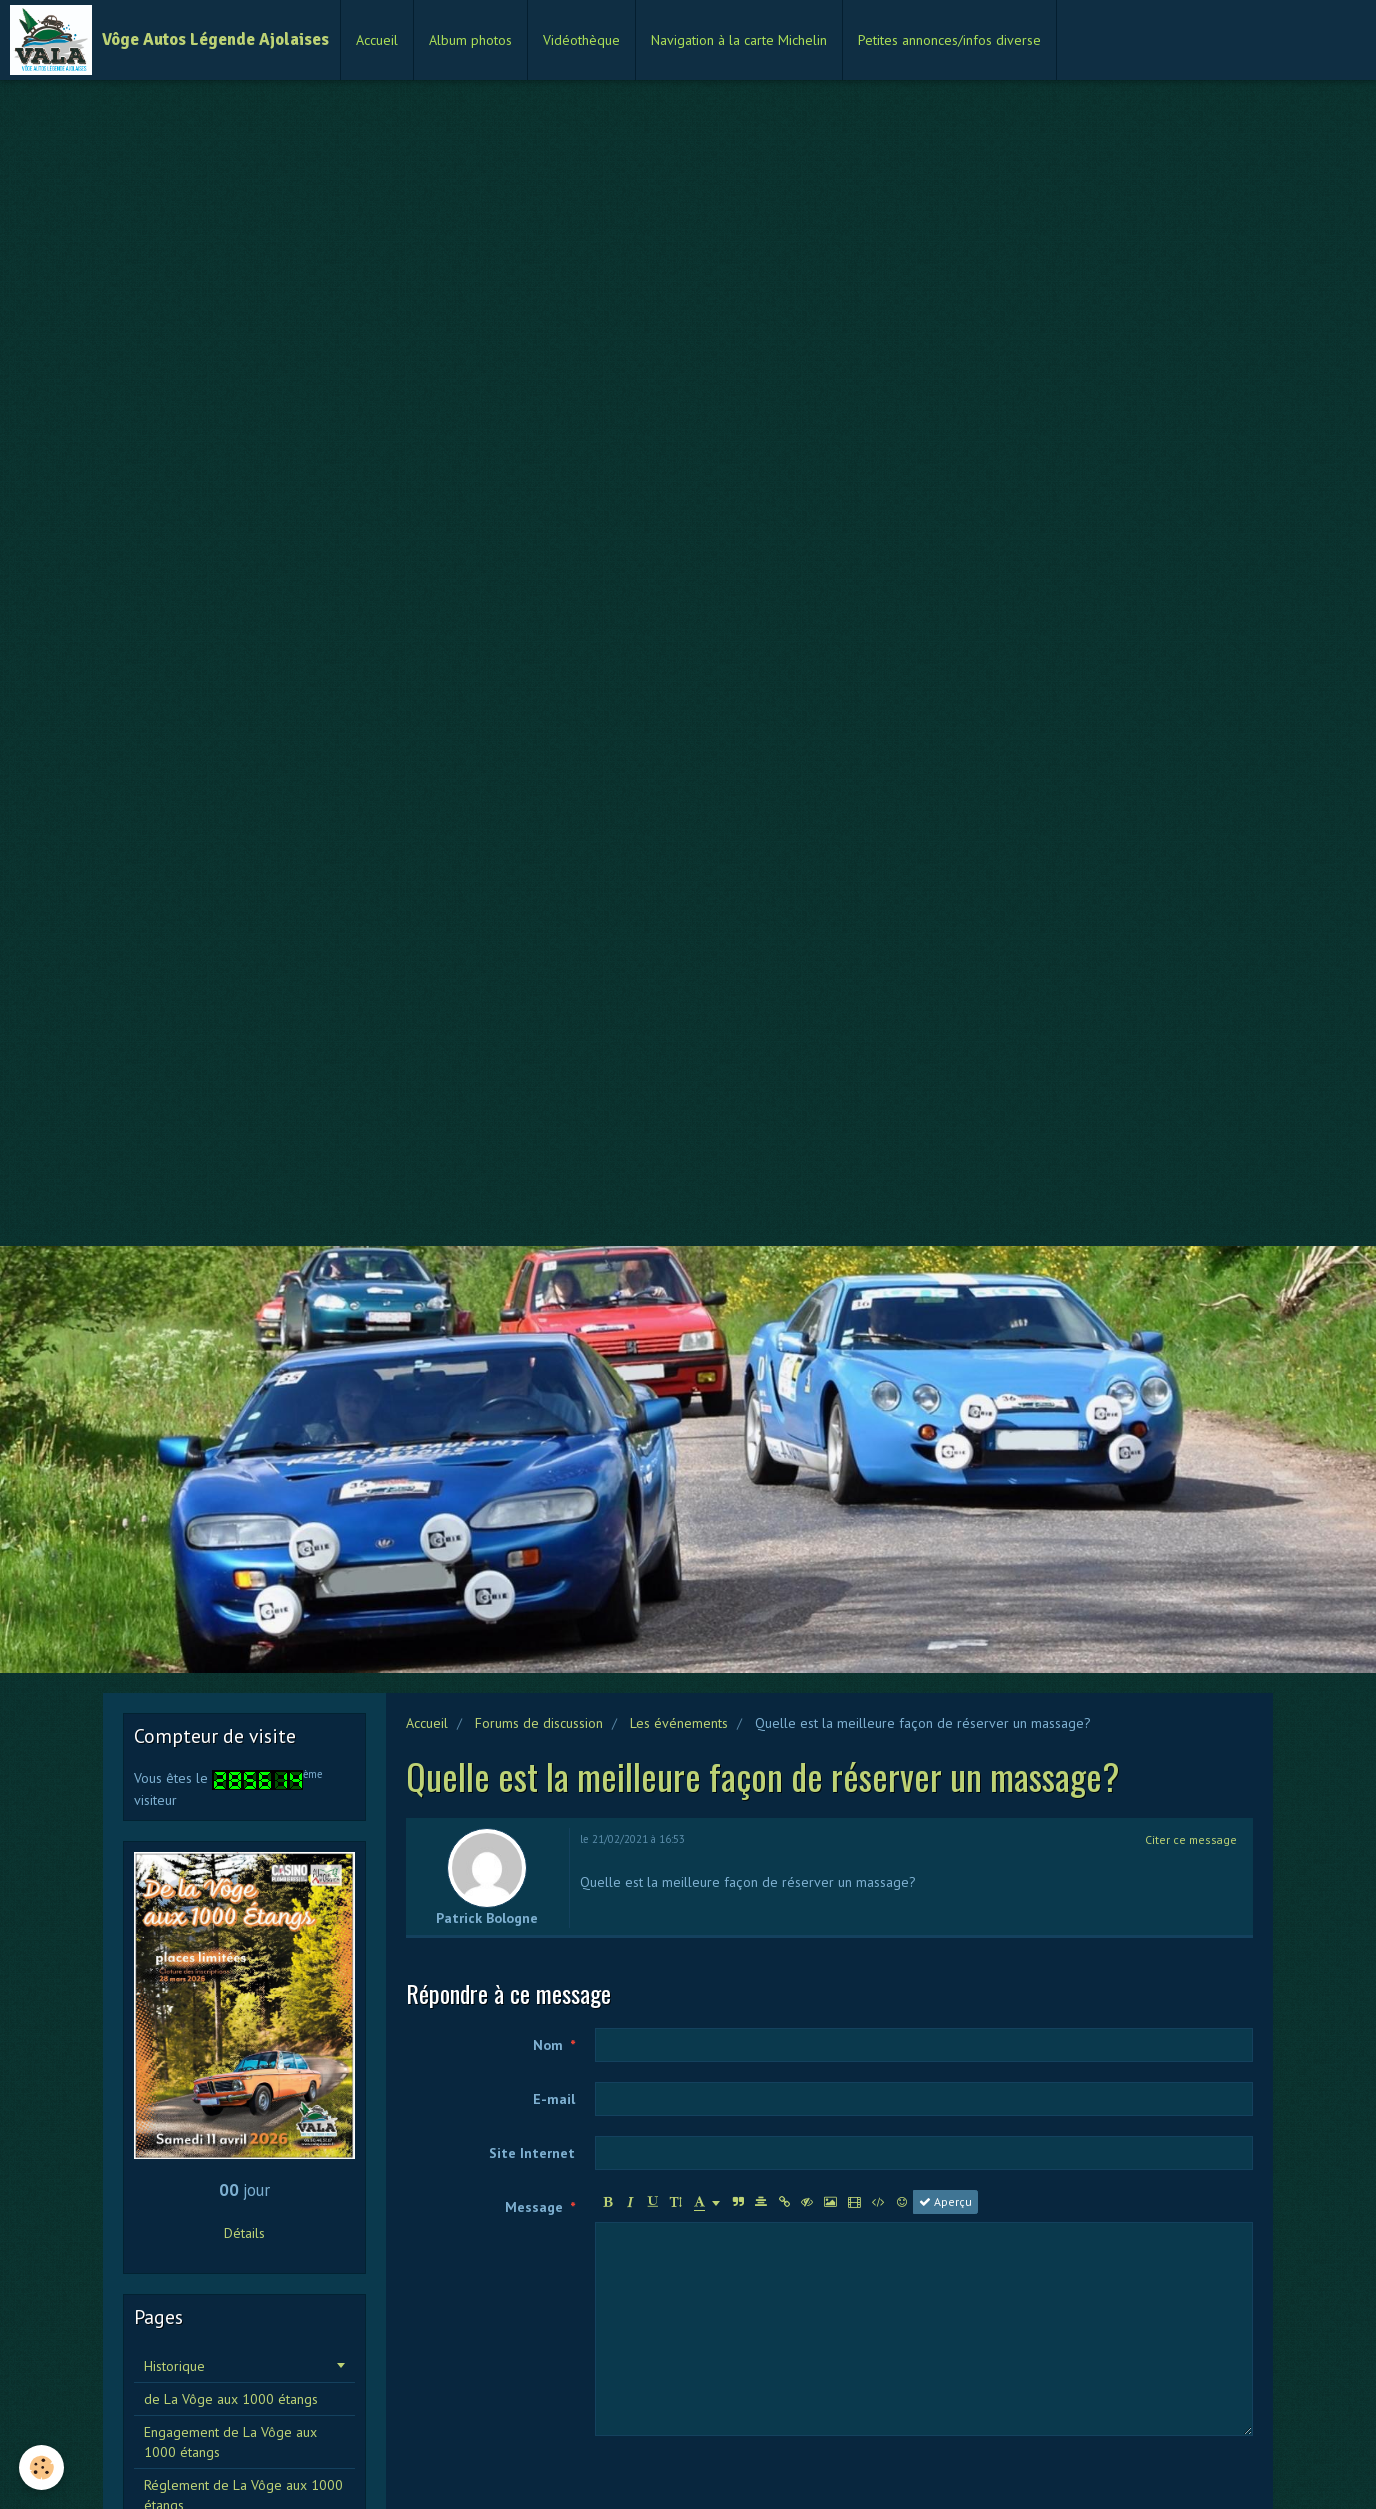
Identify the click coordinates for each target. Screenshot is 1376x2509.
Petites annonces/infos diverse (949, 40)
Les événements (679, 1723)
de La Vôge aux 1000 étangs (231, 2399)
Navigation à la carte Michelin (739, 40)
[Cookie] (42, 2467)
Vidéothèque (581, 40)
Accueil (377, 40)
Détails (244, 2233)
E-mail (554, 2099)
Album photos (470, 40)
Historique (174, 2366)
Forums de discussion (539, 1723)
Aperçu (945, 2201)
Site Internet (532, 2153)
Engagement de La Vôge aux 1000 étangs (230, 2442)
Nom (548, 2045)
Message (534, 2207)
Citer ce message (1191, 1839)
